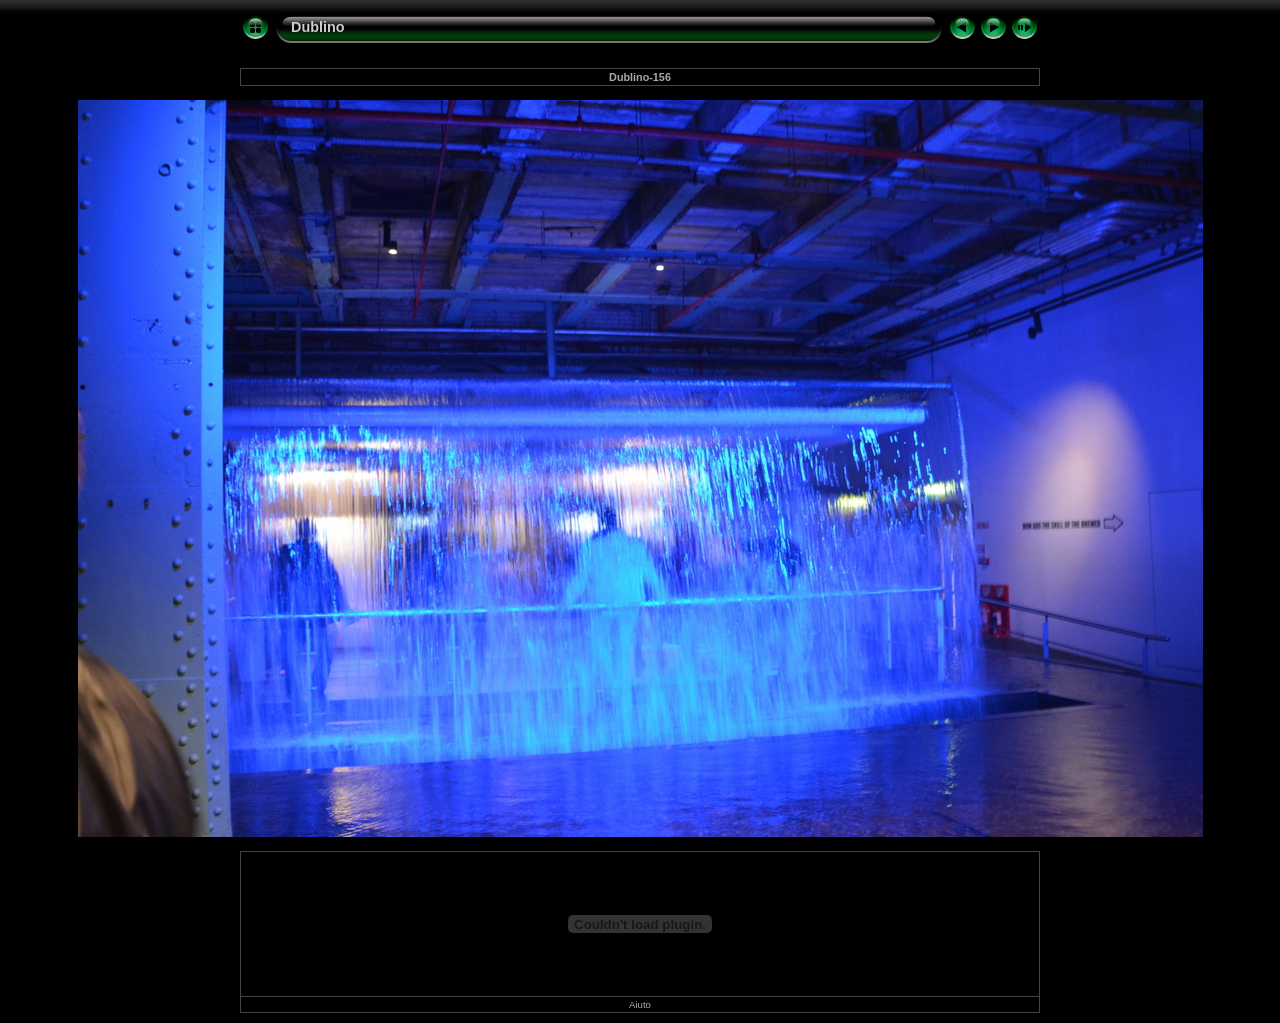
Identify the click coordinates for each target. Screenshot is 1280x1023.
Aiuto (640, 1004)
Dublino (318, 27)
